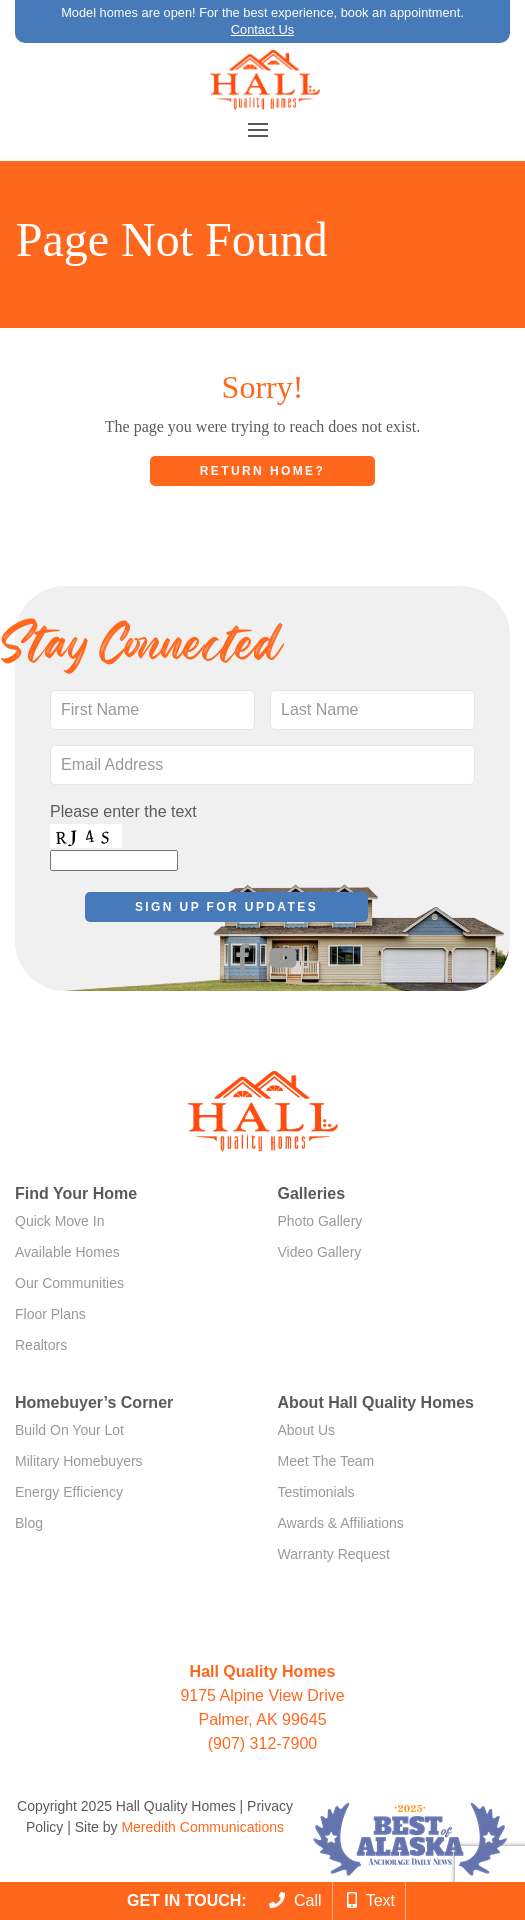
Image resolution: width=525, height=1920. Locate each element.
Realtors (41, 1345)
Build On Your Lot (69, 1430)
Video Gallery (320, 1252)
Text (371, 1900)
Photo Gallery (320, 1221)
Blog (29, 1523)
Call (295, 1900)
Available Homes (67, 1252)
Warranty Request (334, 1554)
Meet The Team (326, 1461)
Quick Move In (59, 1221)
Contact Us (262, 29)
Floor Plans (50, 1314)
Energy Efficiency (69, 1492)
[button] (258, 130)
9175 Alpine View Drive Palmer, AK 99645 (262, 1695)
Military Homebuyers (79, 1461)
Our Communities (69, 1283)
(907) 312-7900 (262, 1743)
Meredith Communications (202, 1827)
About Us (307, 1430)
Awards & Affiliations (341, 1523)
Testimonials (316, 1492)
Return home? (262, 471)
